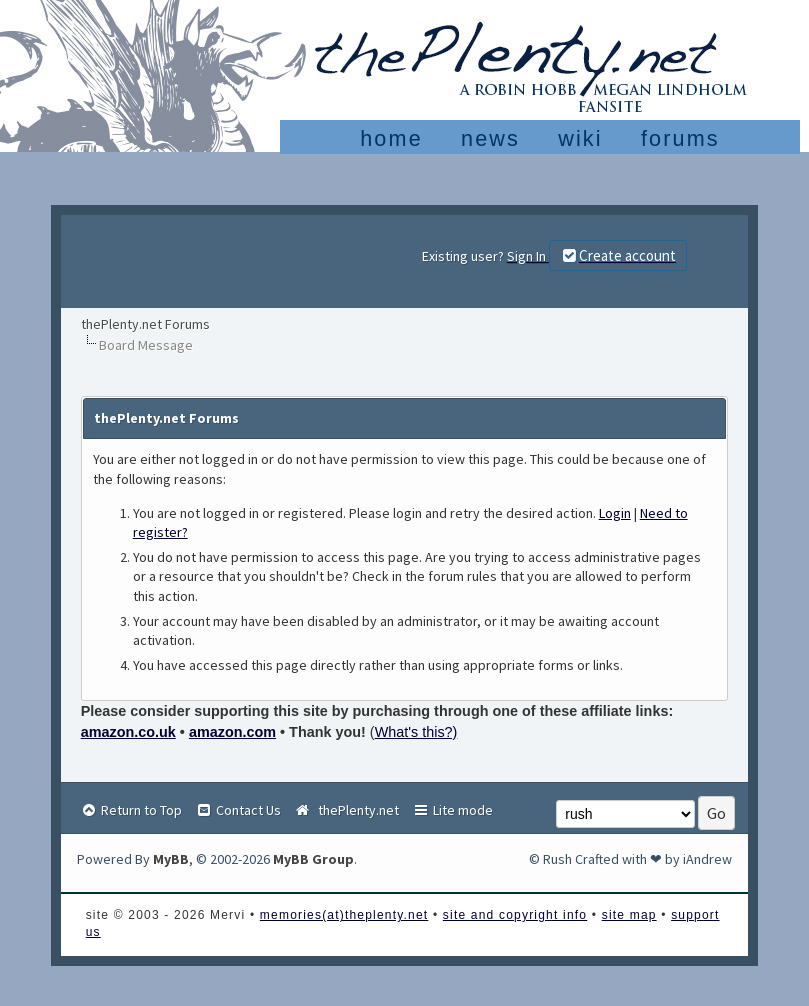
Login (615, 513)
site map (629, 915)
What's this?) (416, 732)
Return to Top (131, 810)
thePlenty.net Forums (145, 324)
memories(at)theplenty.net (344, 915)
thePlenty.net (346, 810)
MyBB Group (313, 859)
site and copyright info (515, 915)
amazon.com (232, 732)
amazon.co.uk (128, 732)
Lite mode (452, 810)
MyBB (171, 859)
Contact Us (238, 810)
